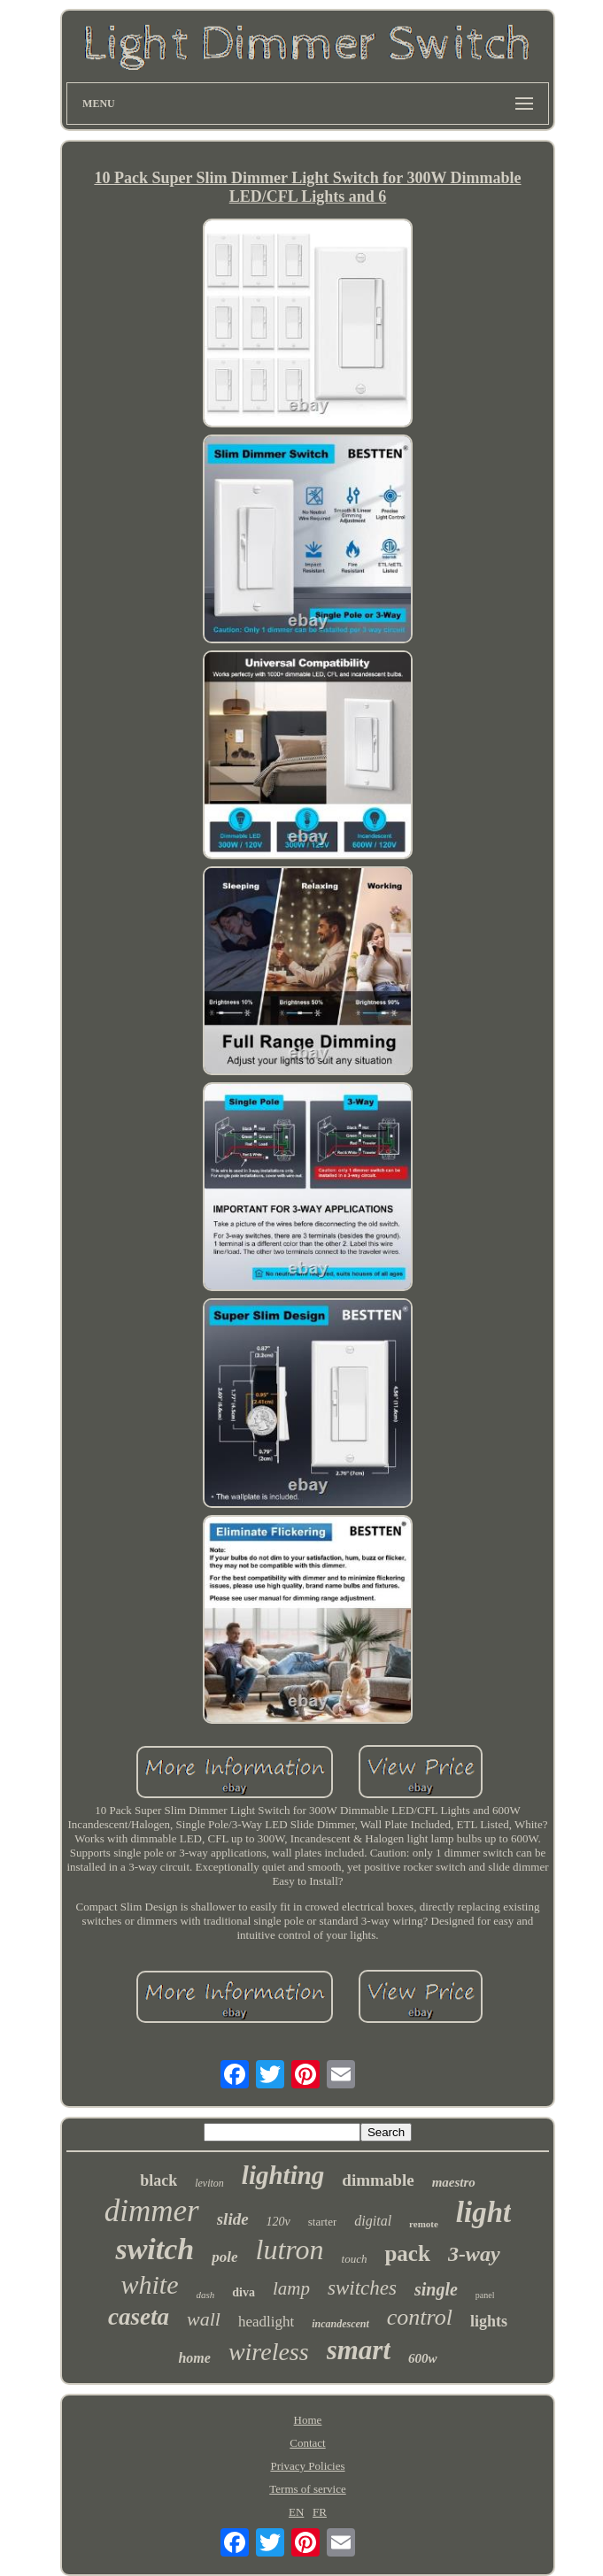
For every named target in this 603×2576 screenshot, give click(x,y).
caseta (138, 2316)
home (194, 2357)
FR (320, 2511)
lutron (290, 2249)
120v (278, 2221)
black (158, 2180)
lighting (283, 2175)
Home (308, 2419)
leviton (209, 2183)
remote (423, 2223)
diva (243, 2292)
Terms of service (307, 2488)
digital (372, 2220)
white (150, 2284)
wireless (268, 2351)
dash (206, 2294)
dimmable (378, 2180)
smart (358, 2349)
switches (362, 2288)
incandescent (340, 2324)
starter (322, 2221)
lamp (291, 2288)
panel (485, 2295)
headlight (266, 2321)
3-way (474, 2253)
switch (154, 2249)
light (483, 2212)
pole (224, 2257)
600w (422, 2358)
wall (203, 2319)
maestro (453, 2182)
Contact (307, 2442)
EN (296, 2511)
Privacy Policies (307, 2465)
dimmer (151, 2211)
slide (233, 2219)
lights (488, 2321)
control (419, 2317)
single (436, 2289)
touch (354, 2258)
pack (406, 2253)
